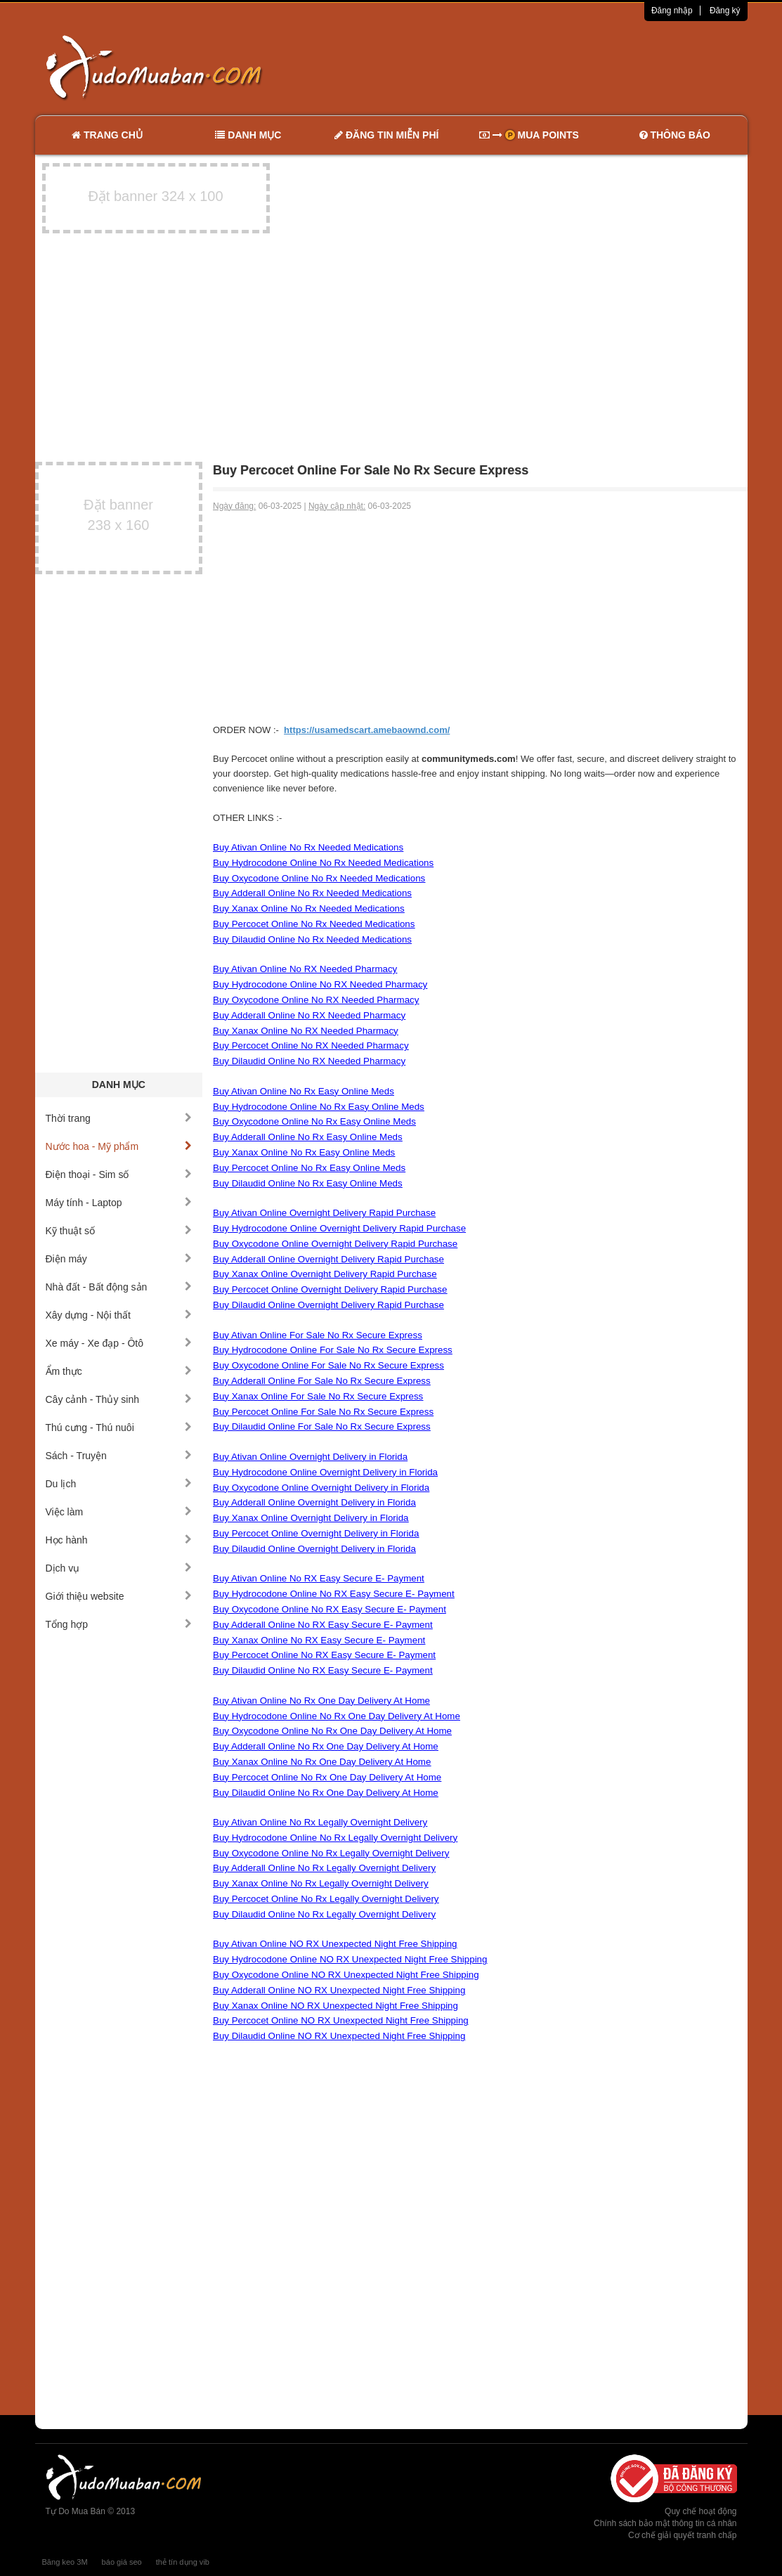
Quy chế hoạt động (700, 2511)
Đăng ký (725, 10)
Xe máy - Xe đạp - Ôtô (119, 1343)
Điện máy (119, 1258)
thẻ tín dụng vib (182, 2562)
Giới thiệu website (119, 1596)
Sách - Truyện (119, 1455)
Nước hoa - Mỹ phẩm (119, 1146)
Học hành (119, 1540)
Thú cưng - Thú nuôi (119, 1427)
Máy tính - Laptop (119, 1202)
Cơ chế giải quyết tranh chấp (682, 2535)
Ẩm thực (119, 1371)
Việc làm (119, 1511)
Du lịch (119, 1483)
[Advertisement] (539, 66)
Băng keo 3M (65, 2562)
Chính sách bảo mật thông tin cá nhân (665, 2523)
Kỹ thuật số (119, 1230)
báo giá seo (122, 2562)
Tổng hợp (119, 1624)
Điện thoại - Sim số (119, 1174)
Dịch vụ (119, 1568)
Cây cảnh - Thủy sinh (119, 1399)
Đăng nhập (672, 10)
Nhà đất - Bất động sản (119, 1287)
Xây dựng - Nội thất (119, 1315)
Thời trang (119, 1118)
